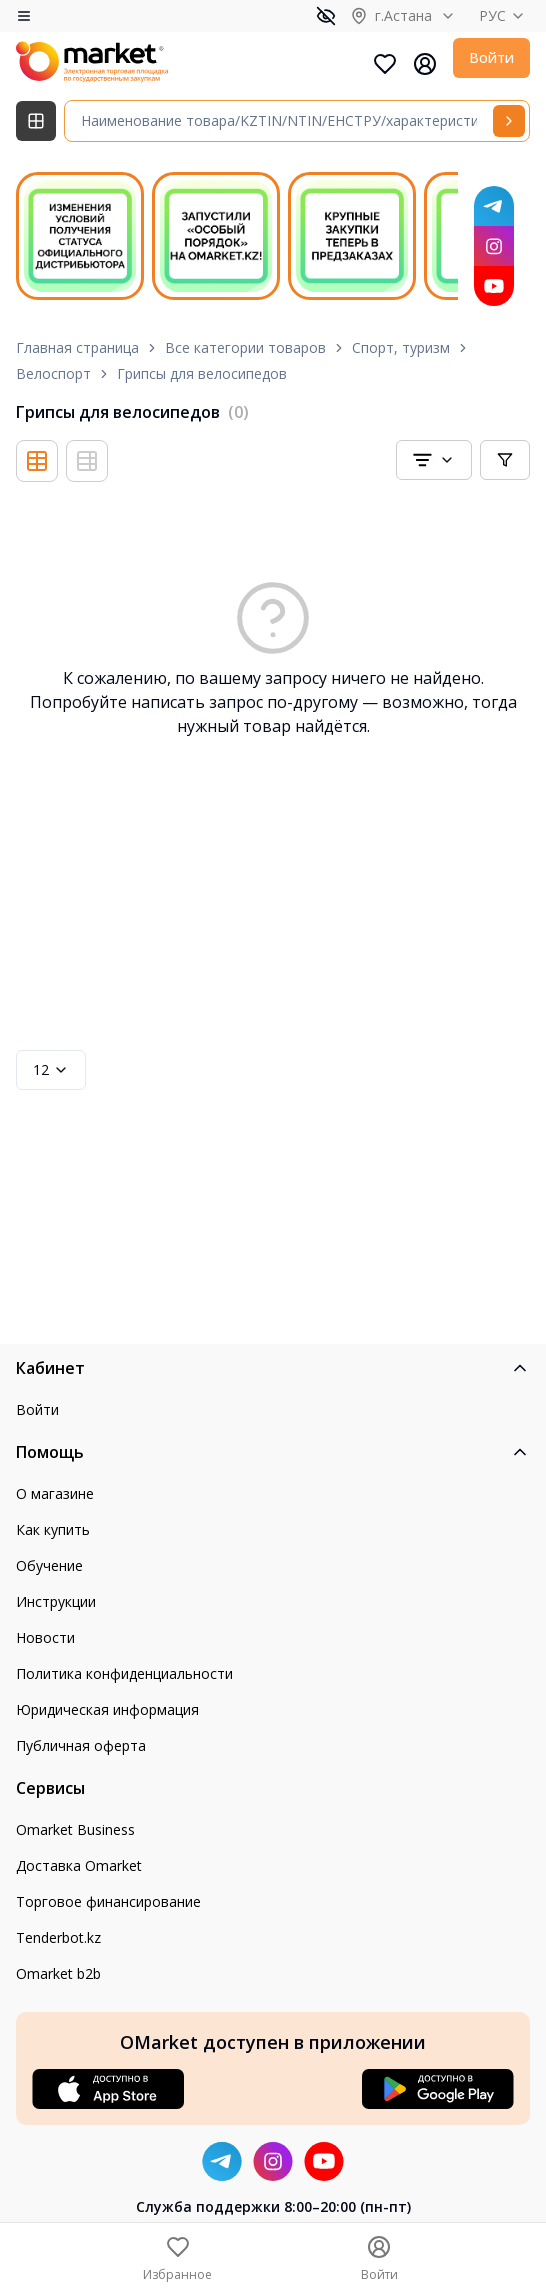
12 (51, 1069)
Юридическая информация (107, 1709)
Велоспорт (53, 373)
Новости (45, 1637)
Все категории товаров (245, 347)
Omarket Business (75, 1829)
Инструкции (56, 1601)
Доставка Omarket (79, 1865)
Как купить (53, 1529)
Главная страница (77, 347)
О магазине (55, 1493)
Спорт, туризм (401, 347)
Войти (491, 57)
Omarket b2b (58, 1973)
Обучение (49, 1565)
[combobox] (434, 460)
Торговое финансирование (108, 1901)
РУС (504, 15)
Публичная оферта (81, 1745)
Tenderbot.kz (58, 1937)
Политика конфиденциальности (124, 1673)
